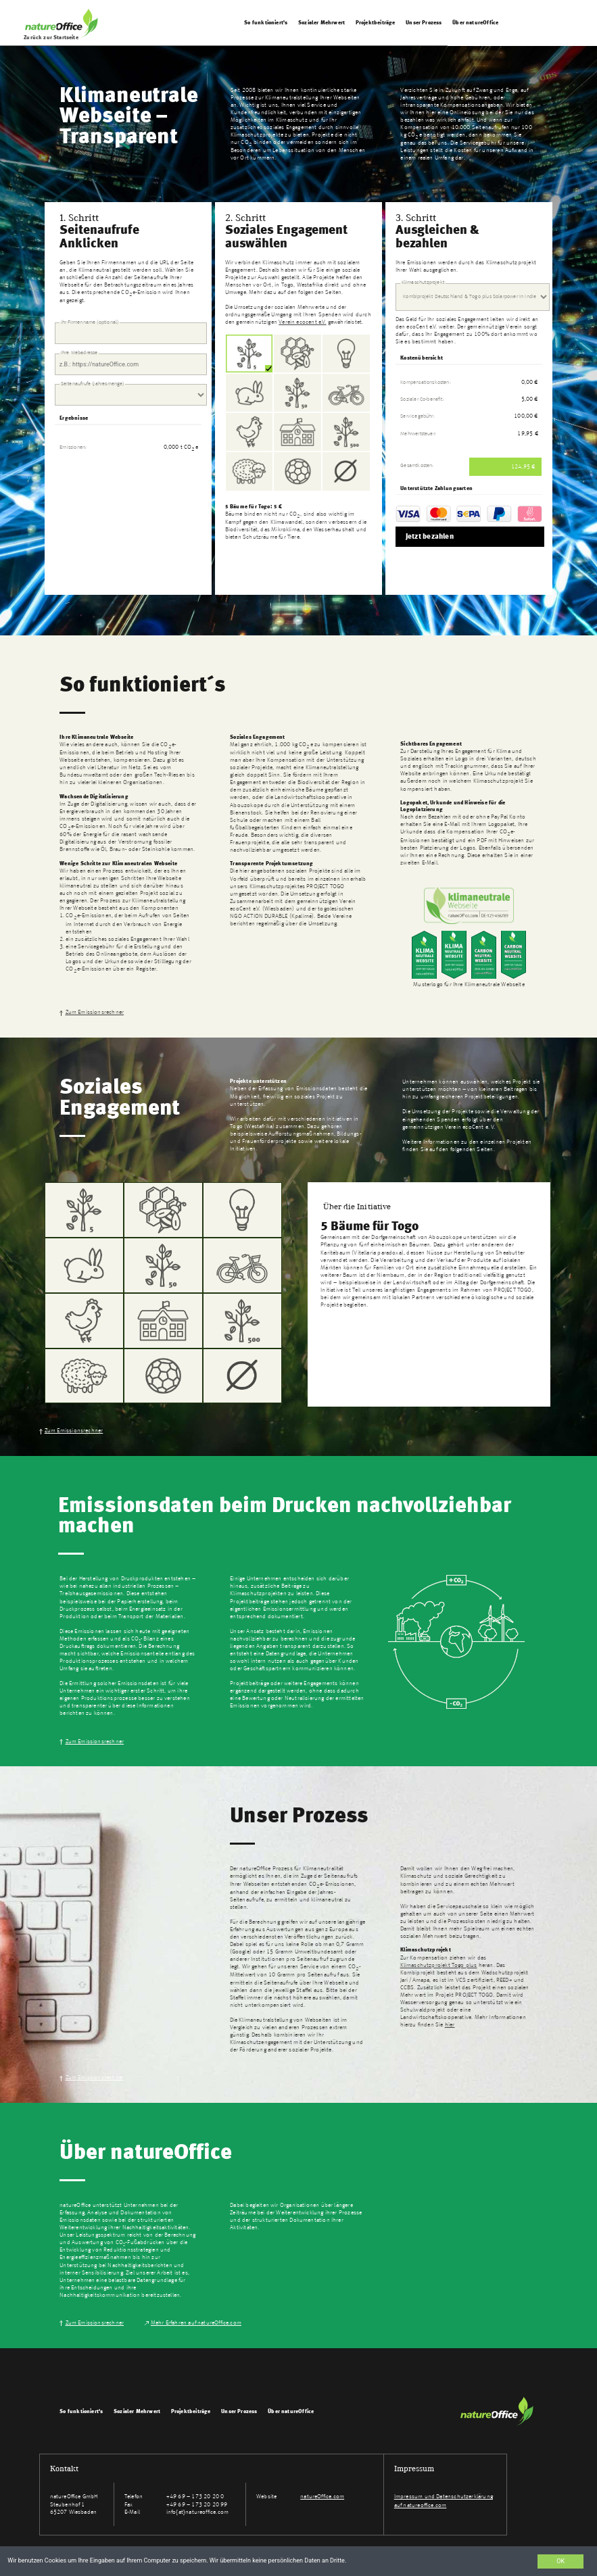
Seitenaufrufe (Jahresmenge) (92, 383)
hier (450, 2025)
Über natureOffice (475, 23)
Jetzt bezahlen (430, 537)
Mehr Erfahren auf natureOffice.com (196, 2323)
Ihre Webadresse (79, 353)
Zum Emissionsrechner (95, 1012)
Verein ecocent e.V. (302, 322)
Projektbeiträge (376, 23)
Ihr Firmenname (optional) (90, 321)
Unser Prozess (425, 23)
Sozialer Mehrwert (322, 23)
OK (560, 2561)
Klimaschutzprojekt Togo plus (438, 1965)
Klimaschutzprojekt (423, 282)
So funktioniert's (266, 23)
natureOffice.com (322, 2497)
